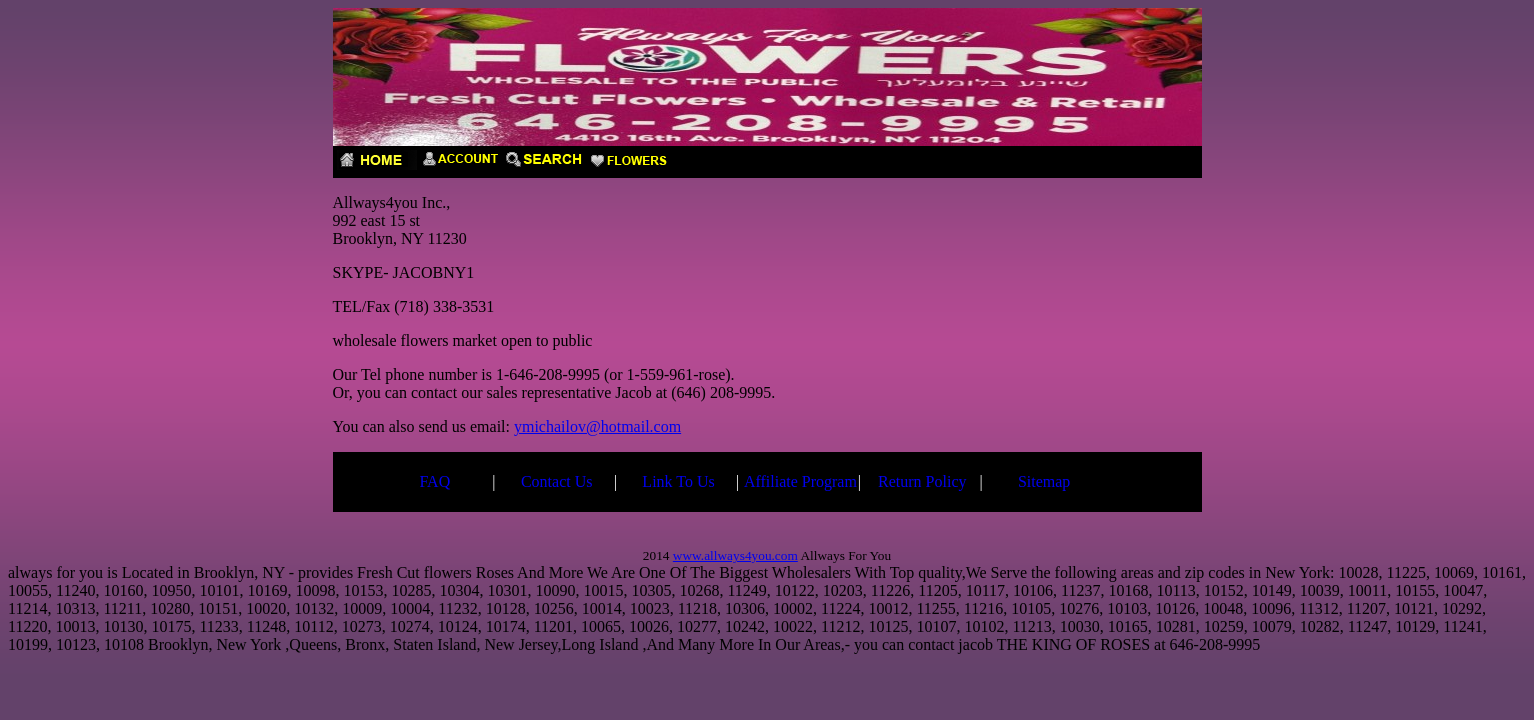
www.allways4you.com (735, 555)
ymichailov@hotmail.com (597, 426)
